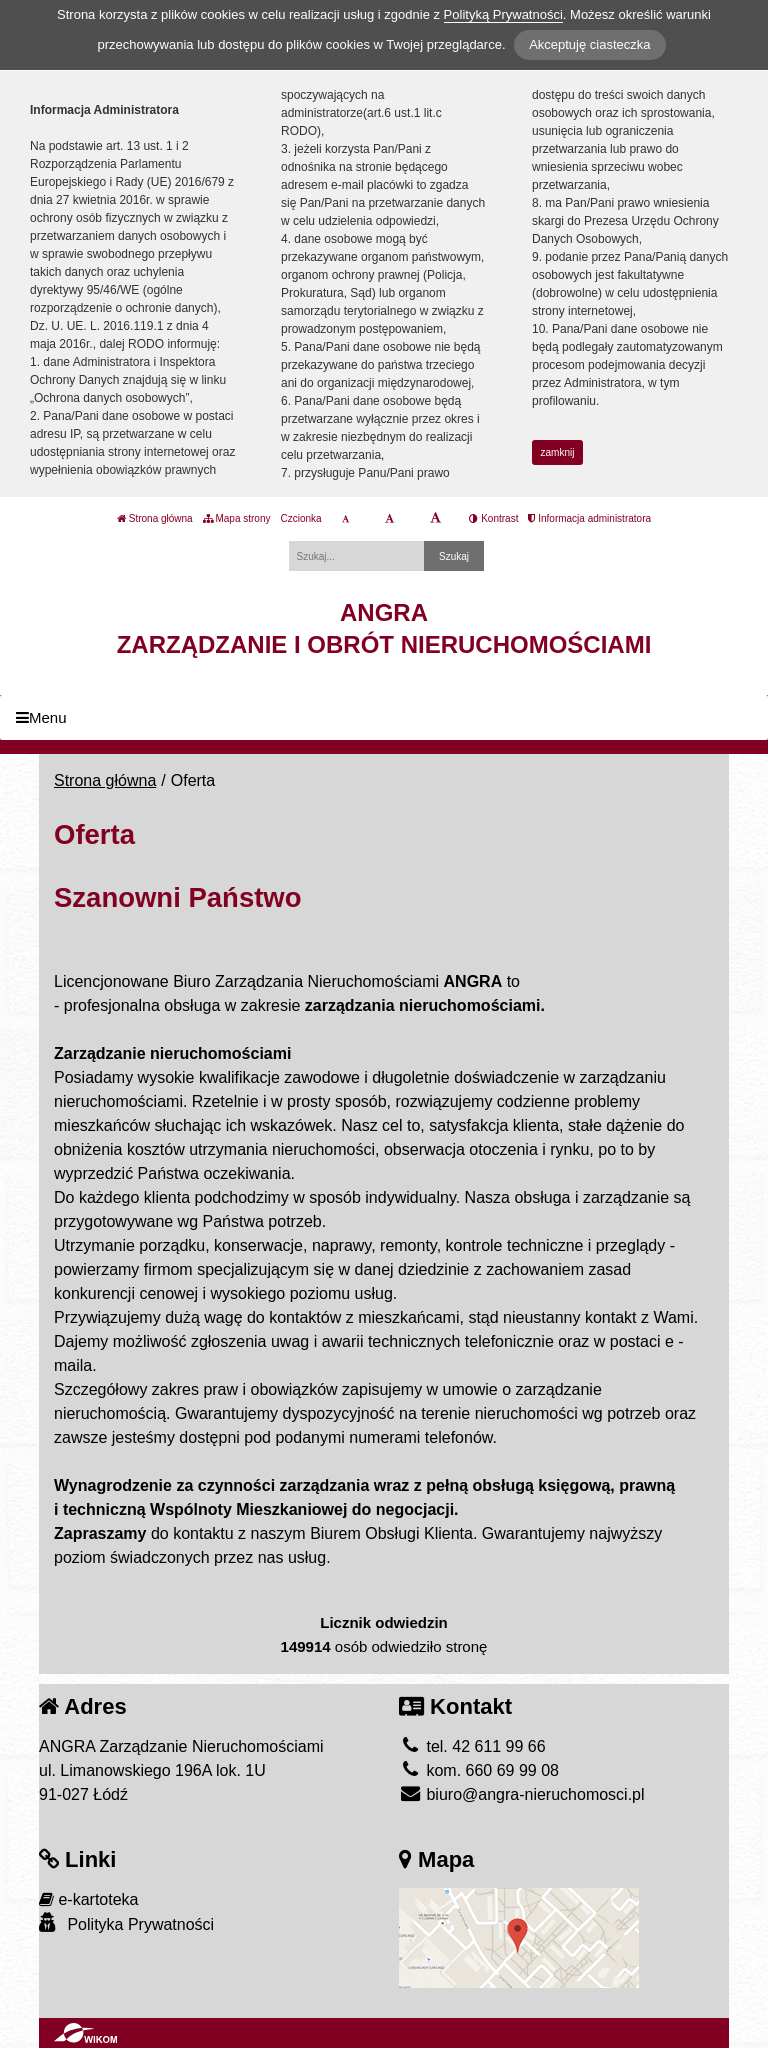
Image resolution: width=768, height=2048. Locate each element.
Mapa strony (237, 518)
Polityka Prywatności (126, 1923)
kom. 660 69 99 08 (479, 1770)
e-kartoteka (88, 1899)
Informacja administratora (589, 518)
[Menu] (384, 717)
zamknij (558, 452)
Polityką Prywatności (503, 14)
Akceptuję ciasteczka (589, 44)
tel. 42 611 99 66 (472, 1746)
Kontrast (493, 518)
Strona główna (155, 518)
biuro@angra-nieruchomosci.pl (522, 1794)
